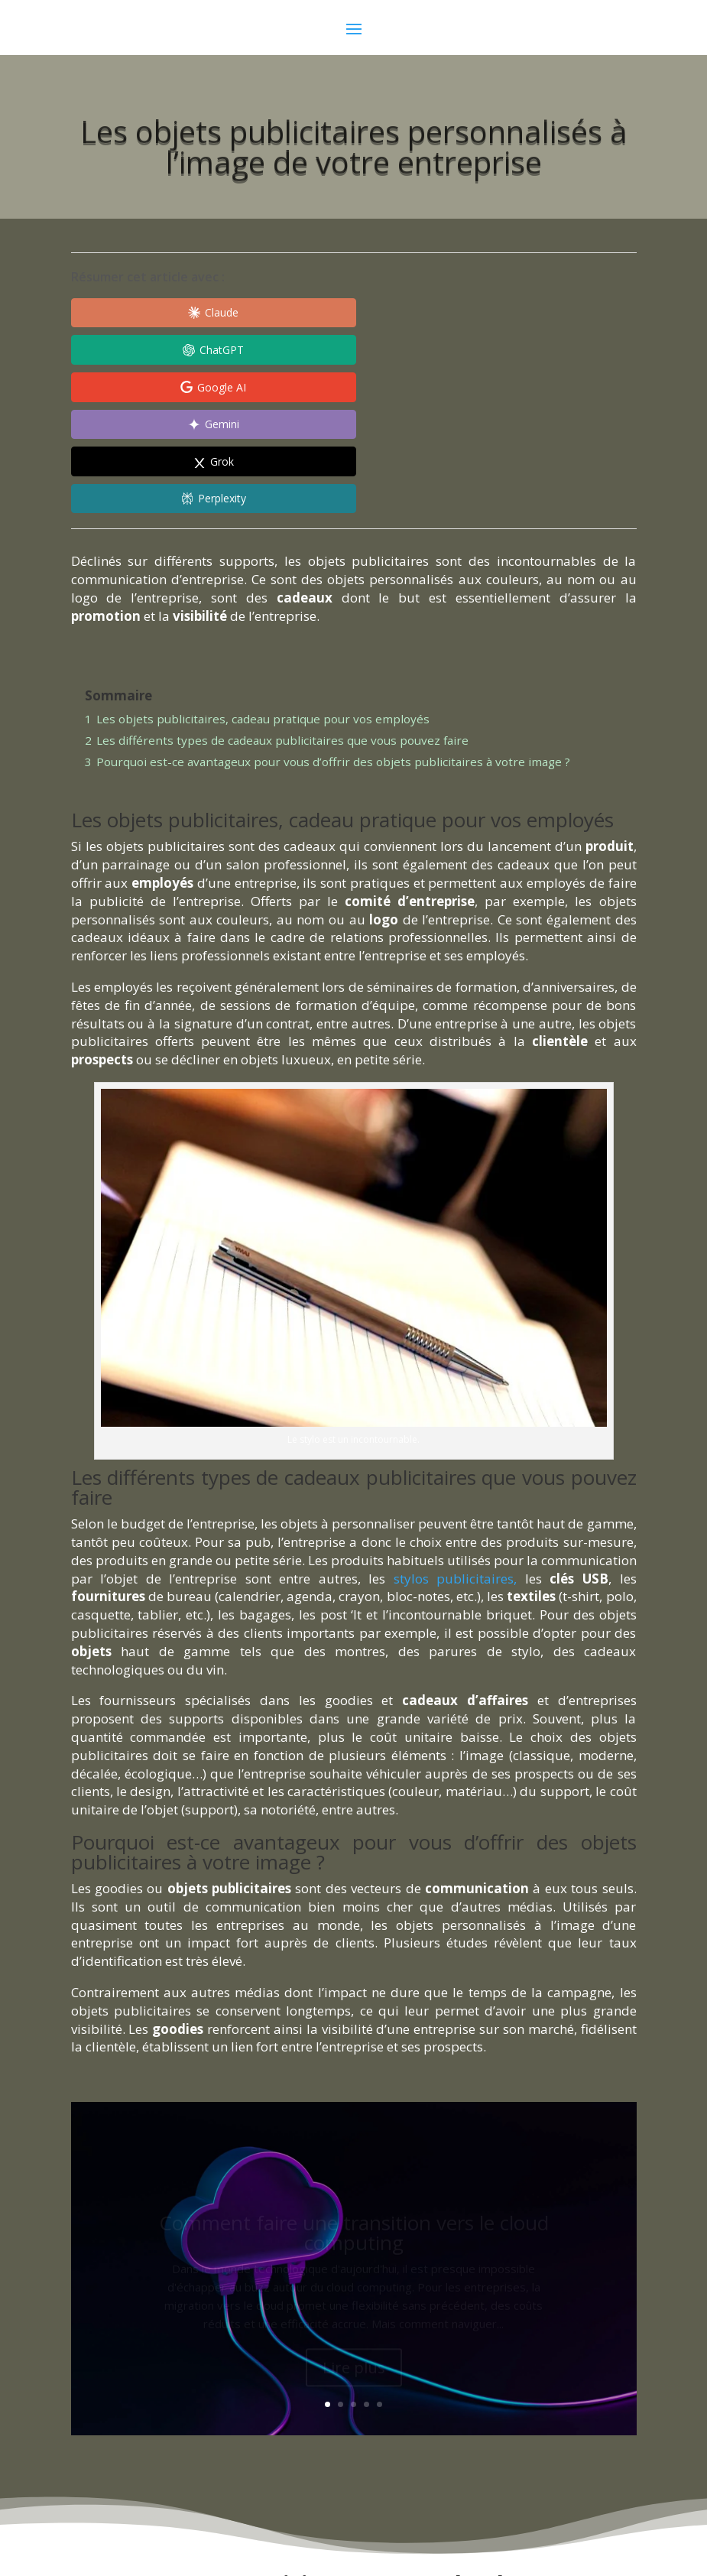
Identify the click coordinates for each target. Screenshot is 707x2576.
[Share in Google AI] (430, 313)
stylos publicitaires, (455, 1432)
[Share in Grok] (285, 351)
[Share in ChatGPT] (285, 313)
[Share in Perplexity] (430, 351)
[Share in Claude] (140, 313)
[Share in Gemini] (140, 351)
